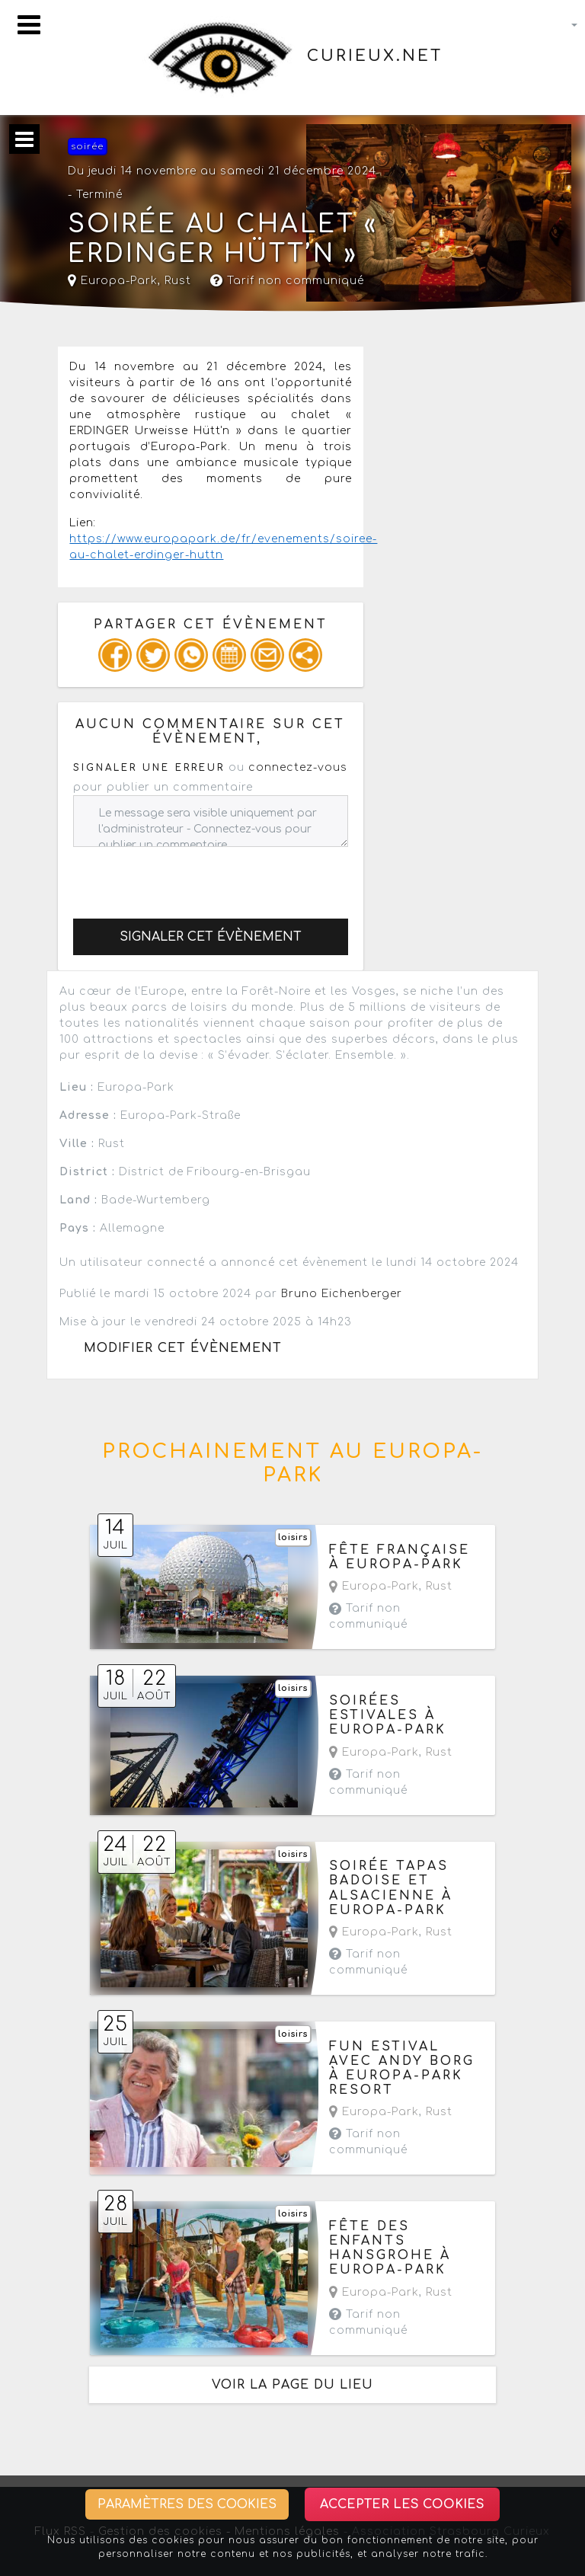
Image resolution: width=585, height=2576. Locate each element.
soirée (87, 147)
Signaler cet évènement (211, 937)
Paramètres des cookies (187, 2504)
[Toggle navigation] (29, 25)
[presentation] (189, 876)
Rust (178, 280)
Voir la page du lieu (292, 2385)
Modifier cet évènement (183, 1348)
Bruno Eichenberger (341, 1293)
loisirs (293, 1537)
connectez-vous (297, 767)
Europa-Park (113, 280)
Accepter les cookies (402, 2504)
